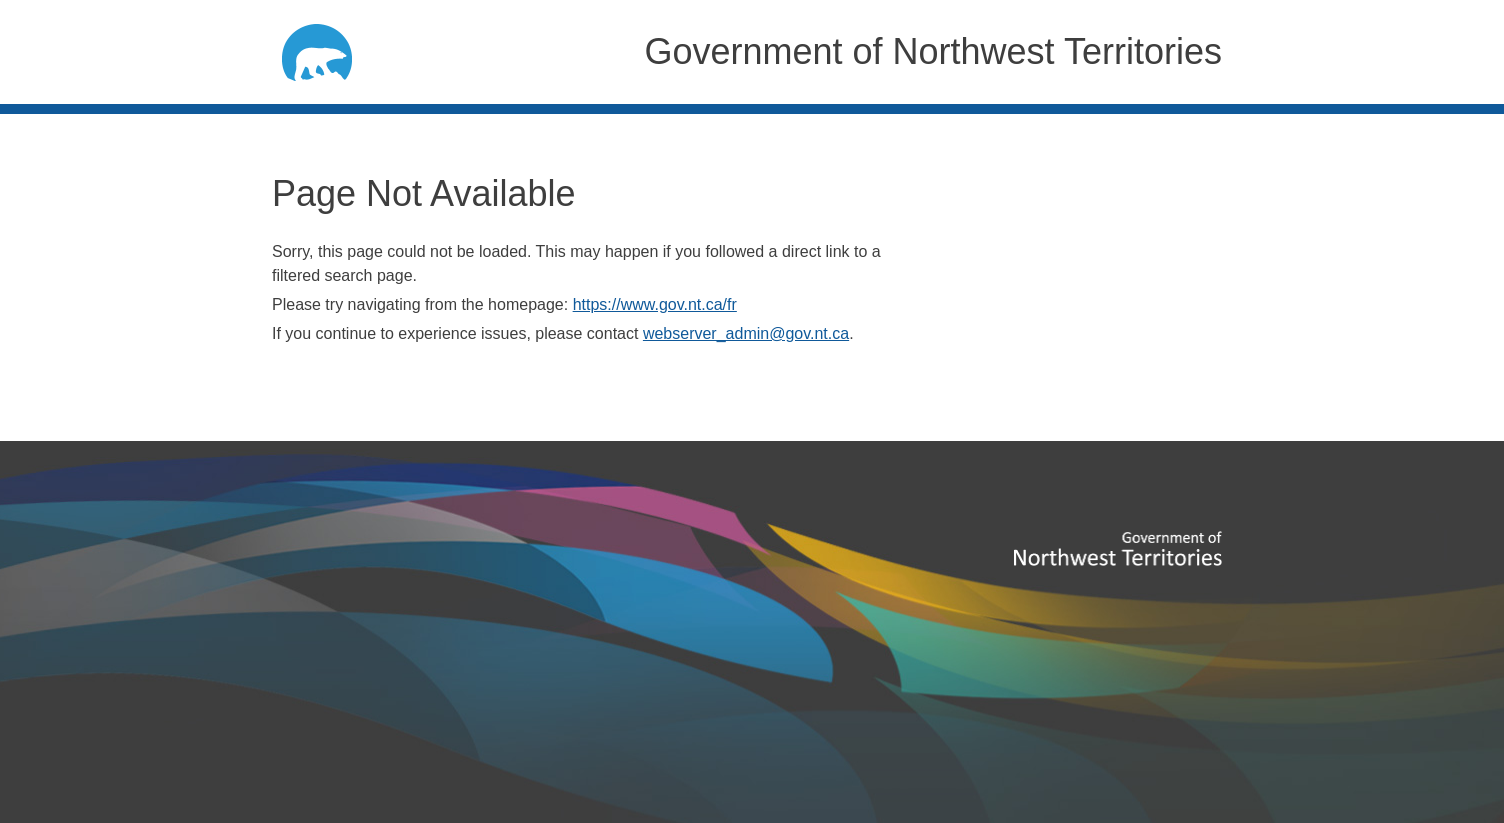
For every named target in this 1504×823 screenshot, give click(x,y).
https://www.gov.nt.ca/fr (655, 304)
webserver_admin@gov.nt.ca (746, 333)
